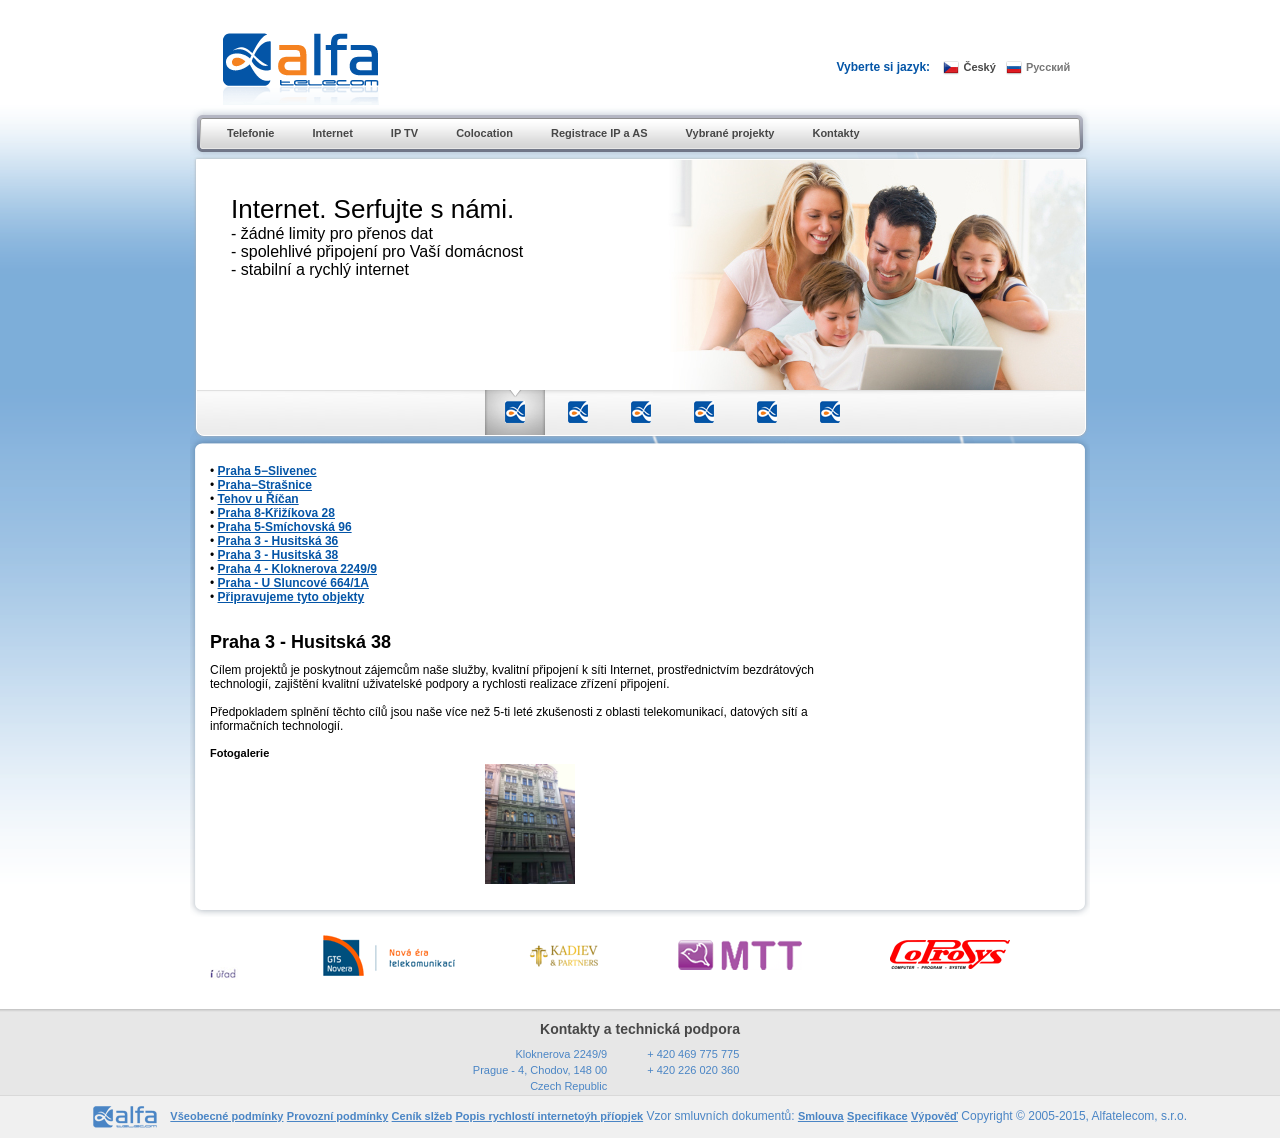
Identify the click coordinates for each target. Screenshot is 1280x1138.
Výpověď (934, 1116)
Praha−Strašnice (265, 485)
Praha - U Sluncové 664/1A (293, 583)
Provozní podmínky (337, 1116)
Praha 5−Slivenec (267, 471)
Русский (1048, 67)
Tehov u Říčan (258, 499)
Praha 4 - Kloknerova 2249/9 (297, 569)
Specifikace (877, 1116)
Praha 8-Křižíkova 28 (276, 513)
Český (979, 67)
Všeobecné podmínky (226, 1116)
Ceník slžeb (422, 1116)
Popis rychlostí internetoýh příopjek (549, 1116)
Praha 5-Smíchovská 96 (285, 527)
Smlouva (821, 1116)
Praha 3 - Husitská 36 (278, 541)
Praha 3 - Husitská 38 (278, 555)
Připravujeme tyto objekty (291, 597)
